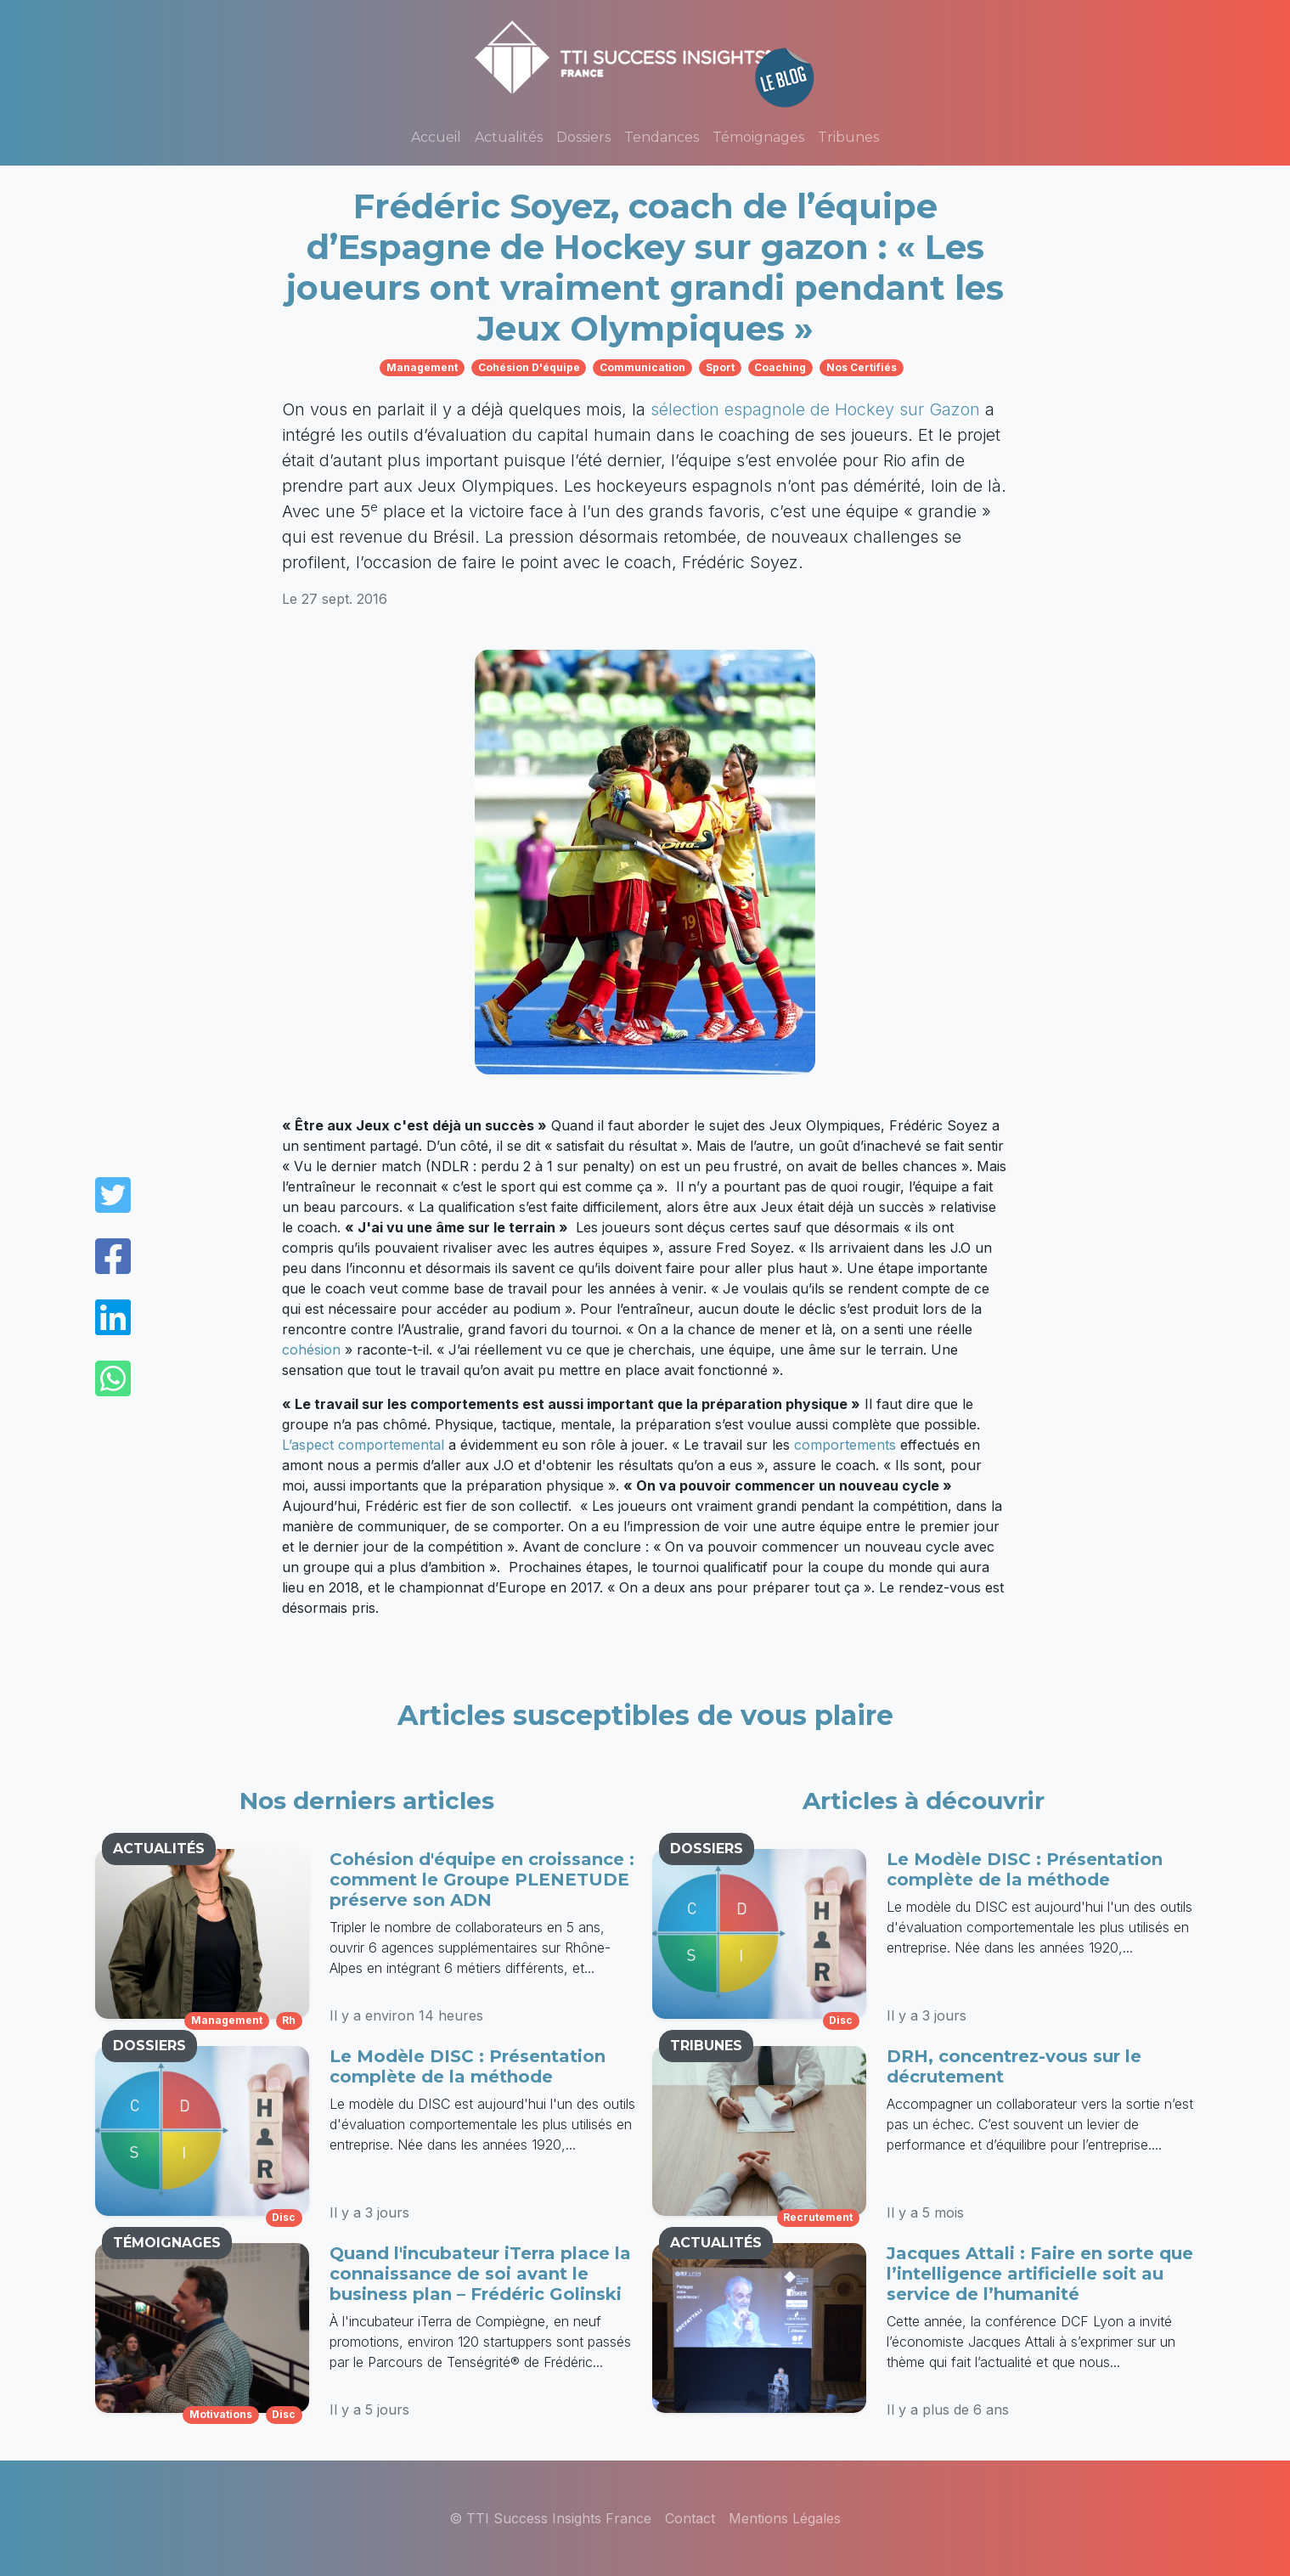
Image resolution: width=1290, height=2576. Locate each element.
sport (720, 367)
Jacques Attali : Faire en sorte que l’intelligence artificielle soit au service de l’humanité (1040, 2273)
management (422, 367)
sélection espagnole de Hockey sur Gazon (815, 409)
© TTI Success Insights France (550, 2518)
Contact (690, 2518)
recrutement (818, 2217)
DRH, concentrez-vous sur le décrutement (1014, 2066)
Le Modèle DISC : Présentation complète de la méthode (468, 2066)
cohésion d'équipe (529, 367)
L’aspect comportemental (363, 1444)
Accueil (436, 137)
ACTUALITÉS (159, 1848)
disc (284, 2217)
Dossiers (583, 137)
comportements (845, 1444)
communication (642, 367)
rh (289, 2020)
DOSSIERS (149, 2046)
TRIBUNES (706, 2046)
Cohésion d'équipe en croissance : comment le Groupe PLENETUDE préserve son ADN (482, 1879)
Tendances (661, 137)
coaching (780, 367)
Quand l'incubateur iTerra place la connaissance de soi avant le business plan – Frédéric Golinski (480, 2273)
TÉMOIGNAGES (167, 2243)
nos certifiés (861, 367)
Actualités (509, 137)
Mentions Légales (785, 2518)
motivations (220, 2414)
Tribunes (848, 137)
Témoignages (758, 137)
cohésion (311, 1349)
